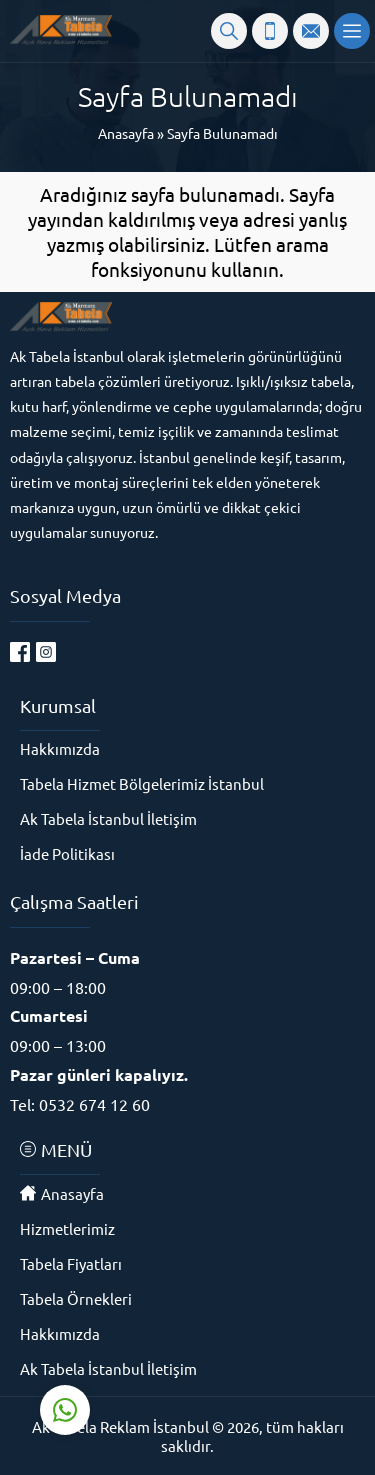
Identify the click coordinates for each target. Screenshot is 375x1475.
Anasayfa (126, 133)
